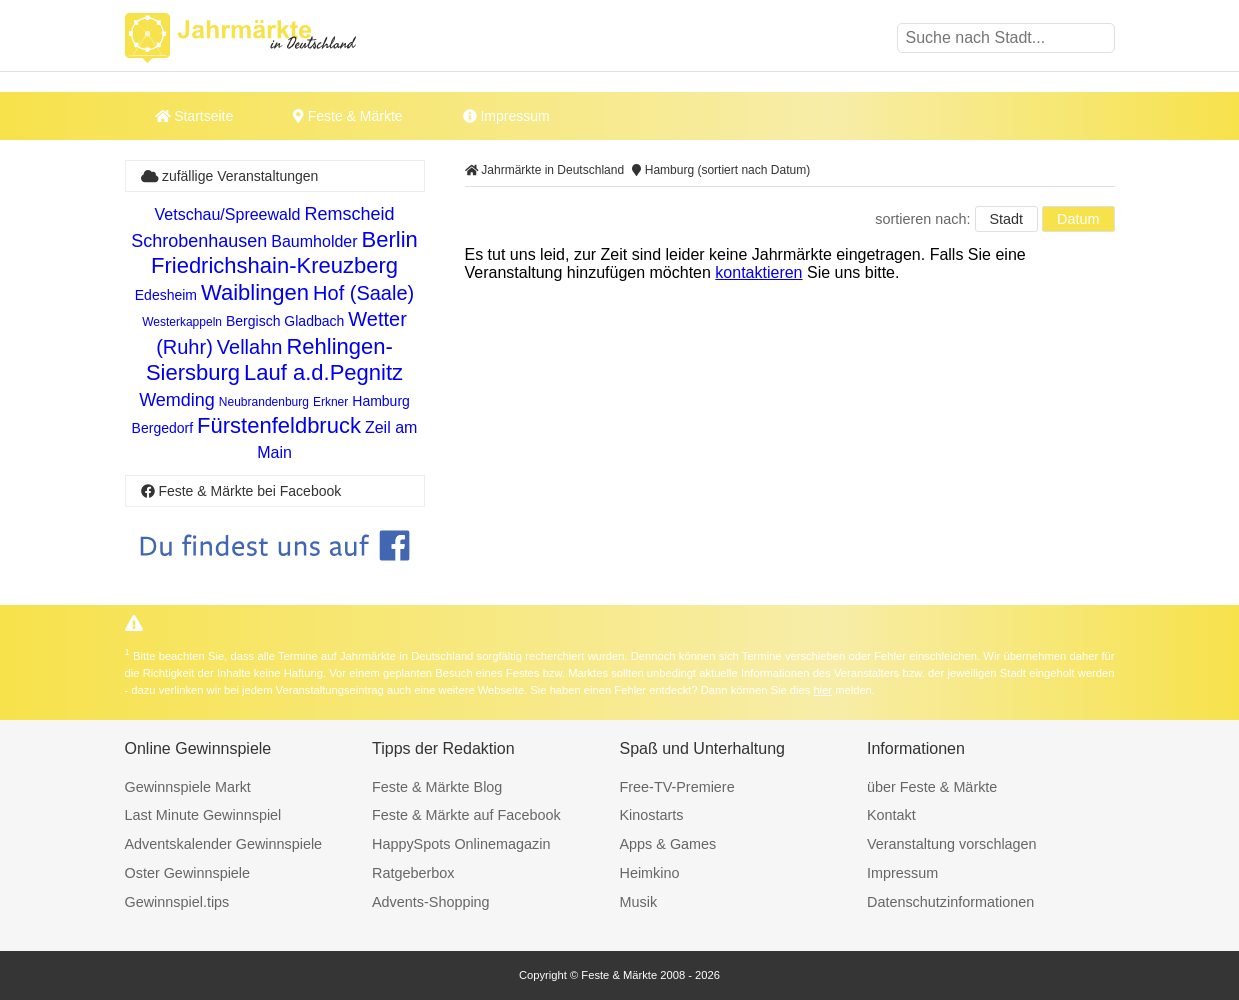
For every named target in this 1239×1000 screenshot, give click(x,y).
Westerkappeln (182, 322)
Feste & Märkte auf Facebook (466, 815)
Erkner (330, 402)
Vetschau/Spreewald (228, 214)
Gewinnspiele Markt (188, 787)
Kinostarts (652, 815)
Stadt (1007, 219)
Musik (639, 902)
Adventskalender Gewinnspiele (224, 844)
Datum (1078, 219)
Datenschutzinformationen (950, 902)
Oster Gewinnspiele (188, 873)
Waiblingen (255, 292)
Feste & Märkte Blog (437, 787)
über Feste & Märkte (932, 787)
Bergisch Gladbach (285, 321)
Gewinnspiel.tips (177, 902)
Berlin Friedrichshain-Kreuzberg (284, 252)
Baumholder (314, 241)
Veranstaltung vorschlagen (952, 844)
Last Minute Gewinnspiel (203, 815)
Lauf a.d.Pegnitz (323, 372)
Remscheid (349, 214)
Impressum (506, 116)
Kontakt (891, 815)
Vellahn (250, 347)
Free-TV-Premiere (677, 787)
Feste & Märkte (347, 116)
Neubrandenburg (264, 402)
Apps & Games (668, 844)
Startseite (194, 116)
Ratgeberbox (413, 873)
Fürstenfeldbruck (279, 425)
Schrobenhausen (199, 241)
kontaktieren (758, 272)
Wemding (177, 400)
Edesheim (166, 295)
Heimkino (650, 873)
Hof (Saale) (363, 293)
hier (822, 690)
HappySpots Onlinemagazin (461, 844)
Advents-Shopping (431, 902)
